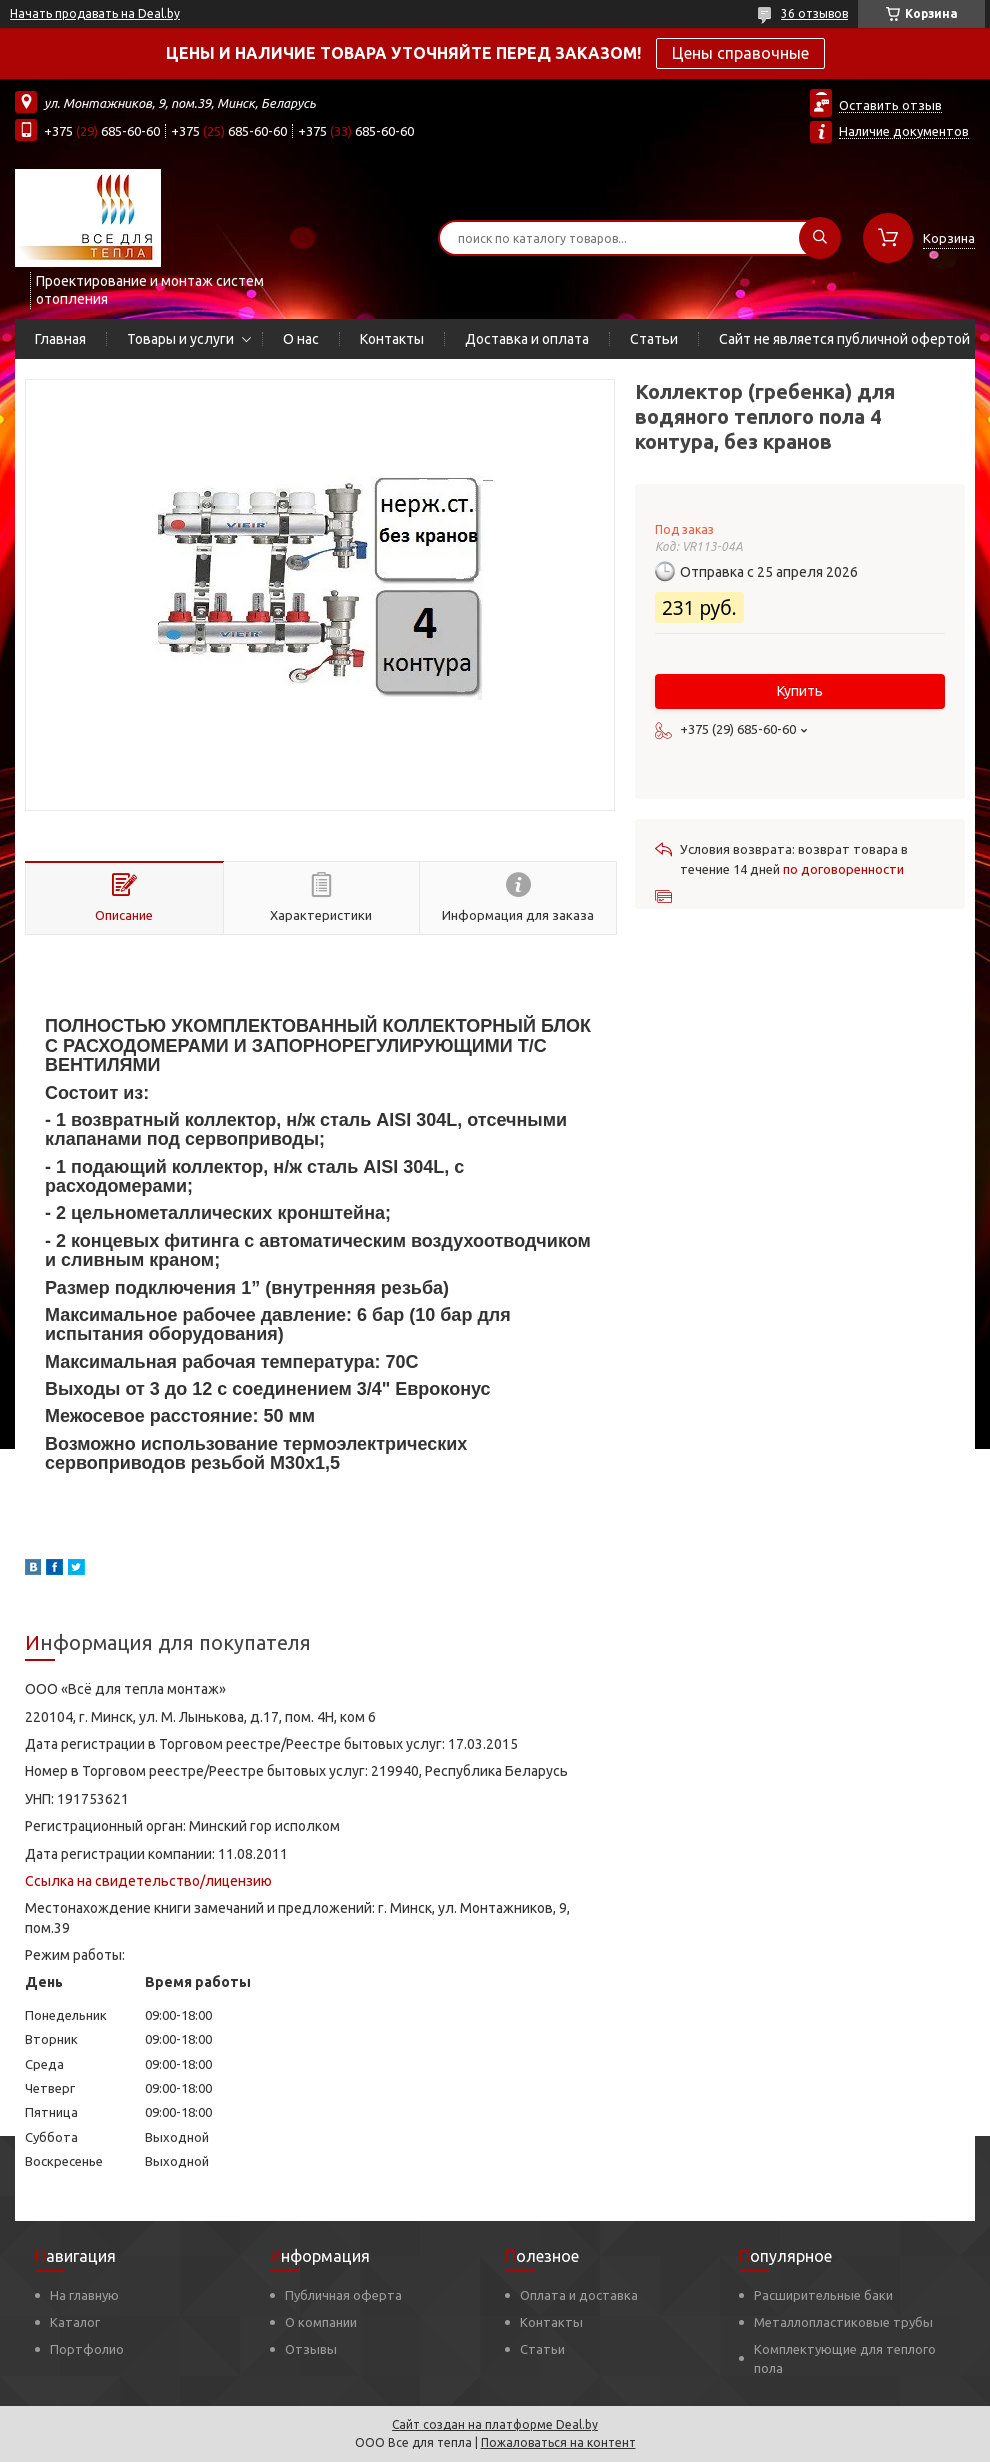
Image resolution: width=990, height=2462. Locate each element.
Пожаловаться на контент (558, 2442)
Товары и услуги (180, 339)
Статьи (654, 339)
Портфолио (87, 2349)
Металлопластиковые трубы (843, 2322)
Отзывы (311, 2349)
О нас (301, 339)
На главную (84, 2295)
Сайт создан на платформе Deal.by (495, 2424)
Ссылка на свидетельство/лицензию (148, 1881)
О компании (321, 2322)
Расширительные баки (823, 2295)
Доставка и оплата (527, 339)
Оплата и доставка (579, 2295)
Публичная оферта (343, 2295)
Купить (800, 691)
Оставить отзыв (890, 105)
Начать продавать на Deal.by (95, 13)
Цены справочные (740, 53)
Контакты (392, 339)
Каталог (75, 2322)
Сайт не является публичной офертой (844, 339)
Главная (60, 339)
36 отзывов (814, 13)
